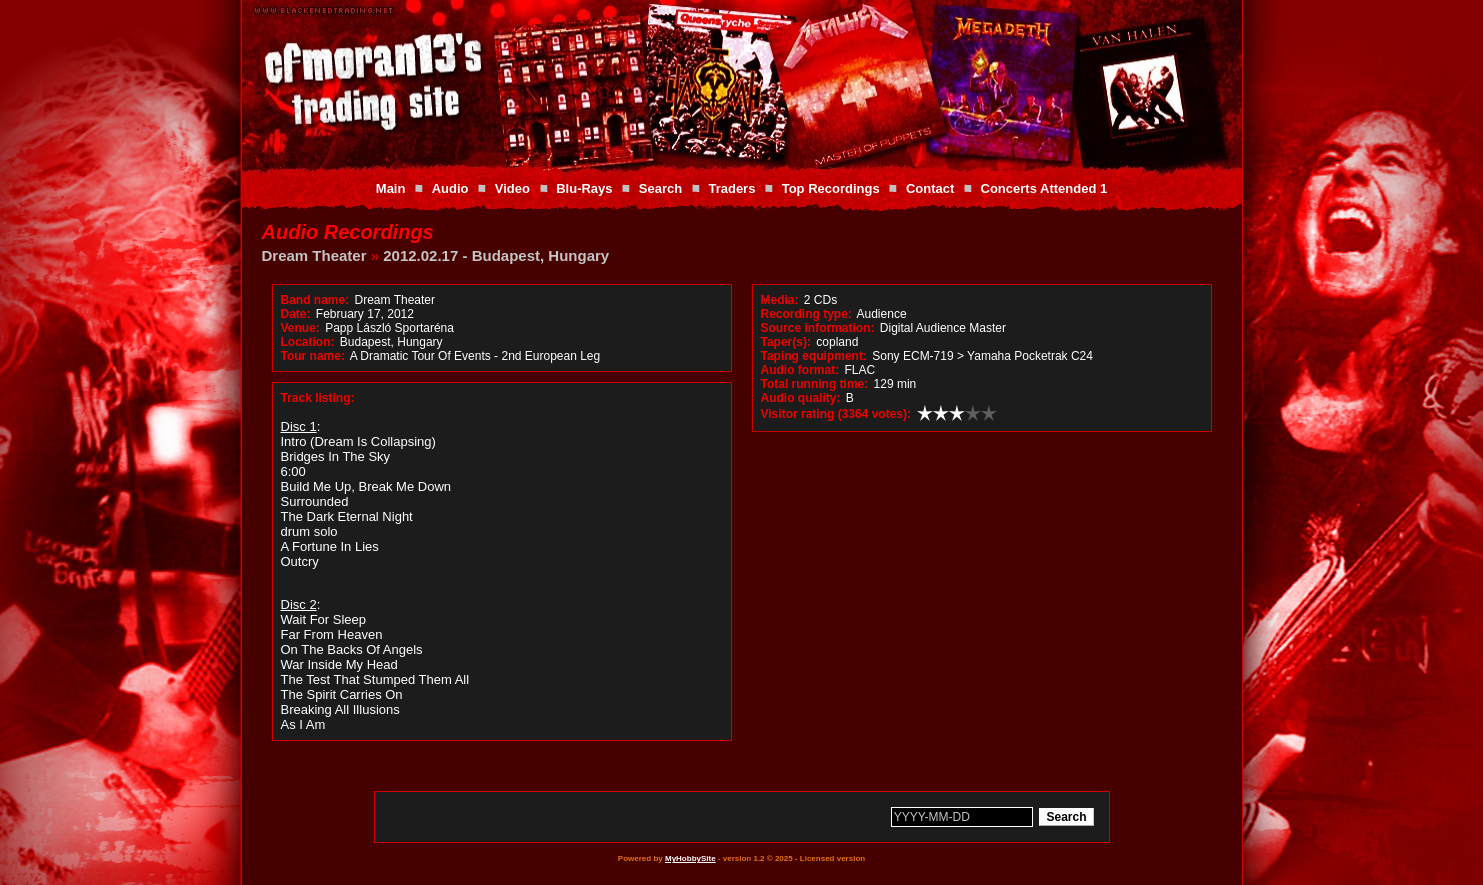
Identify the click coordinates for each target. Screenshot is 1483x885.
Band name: (315, 300)
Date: (296, 314)
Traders (731, 188)
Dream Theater (314, 255)
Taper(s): (786, 342)
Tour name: (313, 356)
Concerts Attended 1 (1044, 188)
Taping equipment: (814, 356)
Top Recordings (831, 188)
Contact (930, 188)
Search (660, 188)
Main (391, 188)
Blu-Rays (584, 188)
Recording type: (806, 314)
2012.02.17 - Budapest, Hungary (496, 255)
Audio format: (800, 370)
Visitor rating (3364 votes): (836, 414)
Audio (450, 188)
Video (512, 188)
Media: (780, 300)
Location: (308, 342)
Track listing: (318, 398)
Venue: (300, 328)
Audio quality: (801, 398)
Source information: (818, 328)
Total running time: (815, 384)
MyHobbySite (690, 858)
